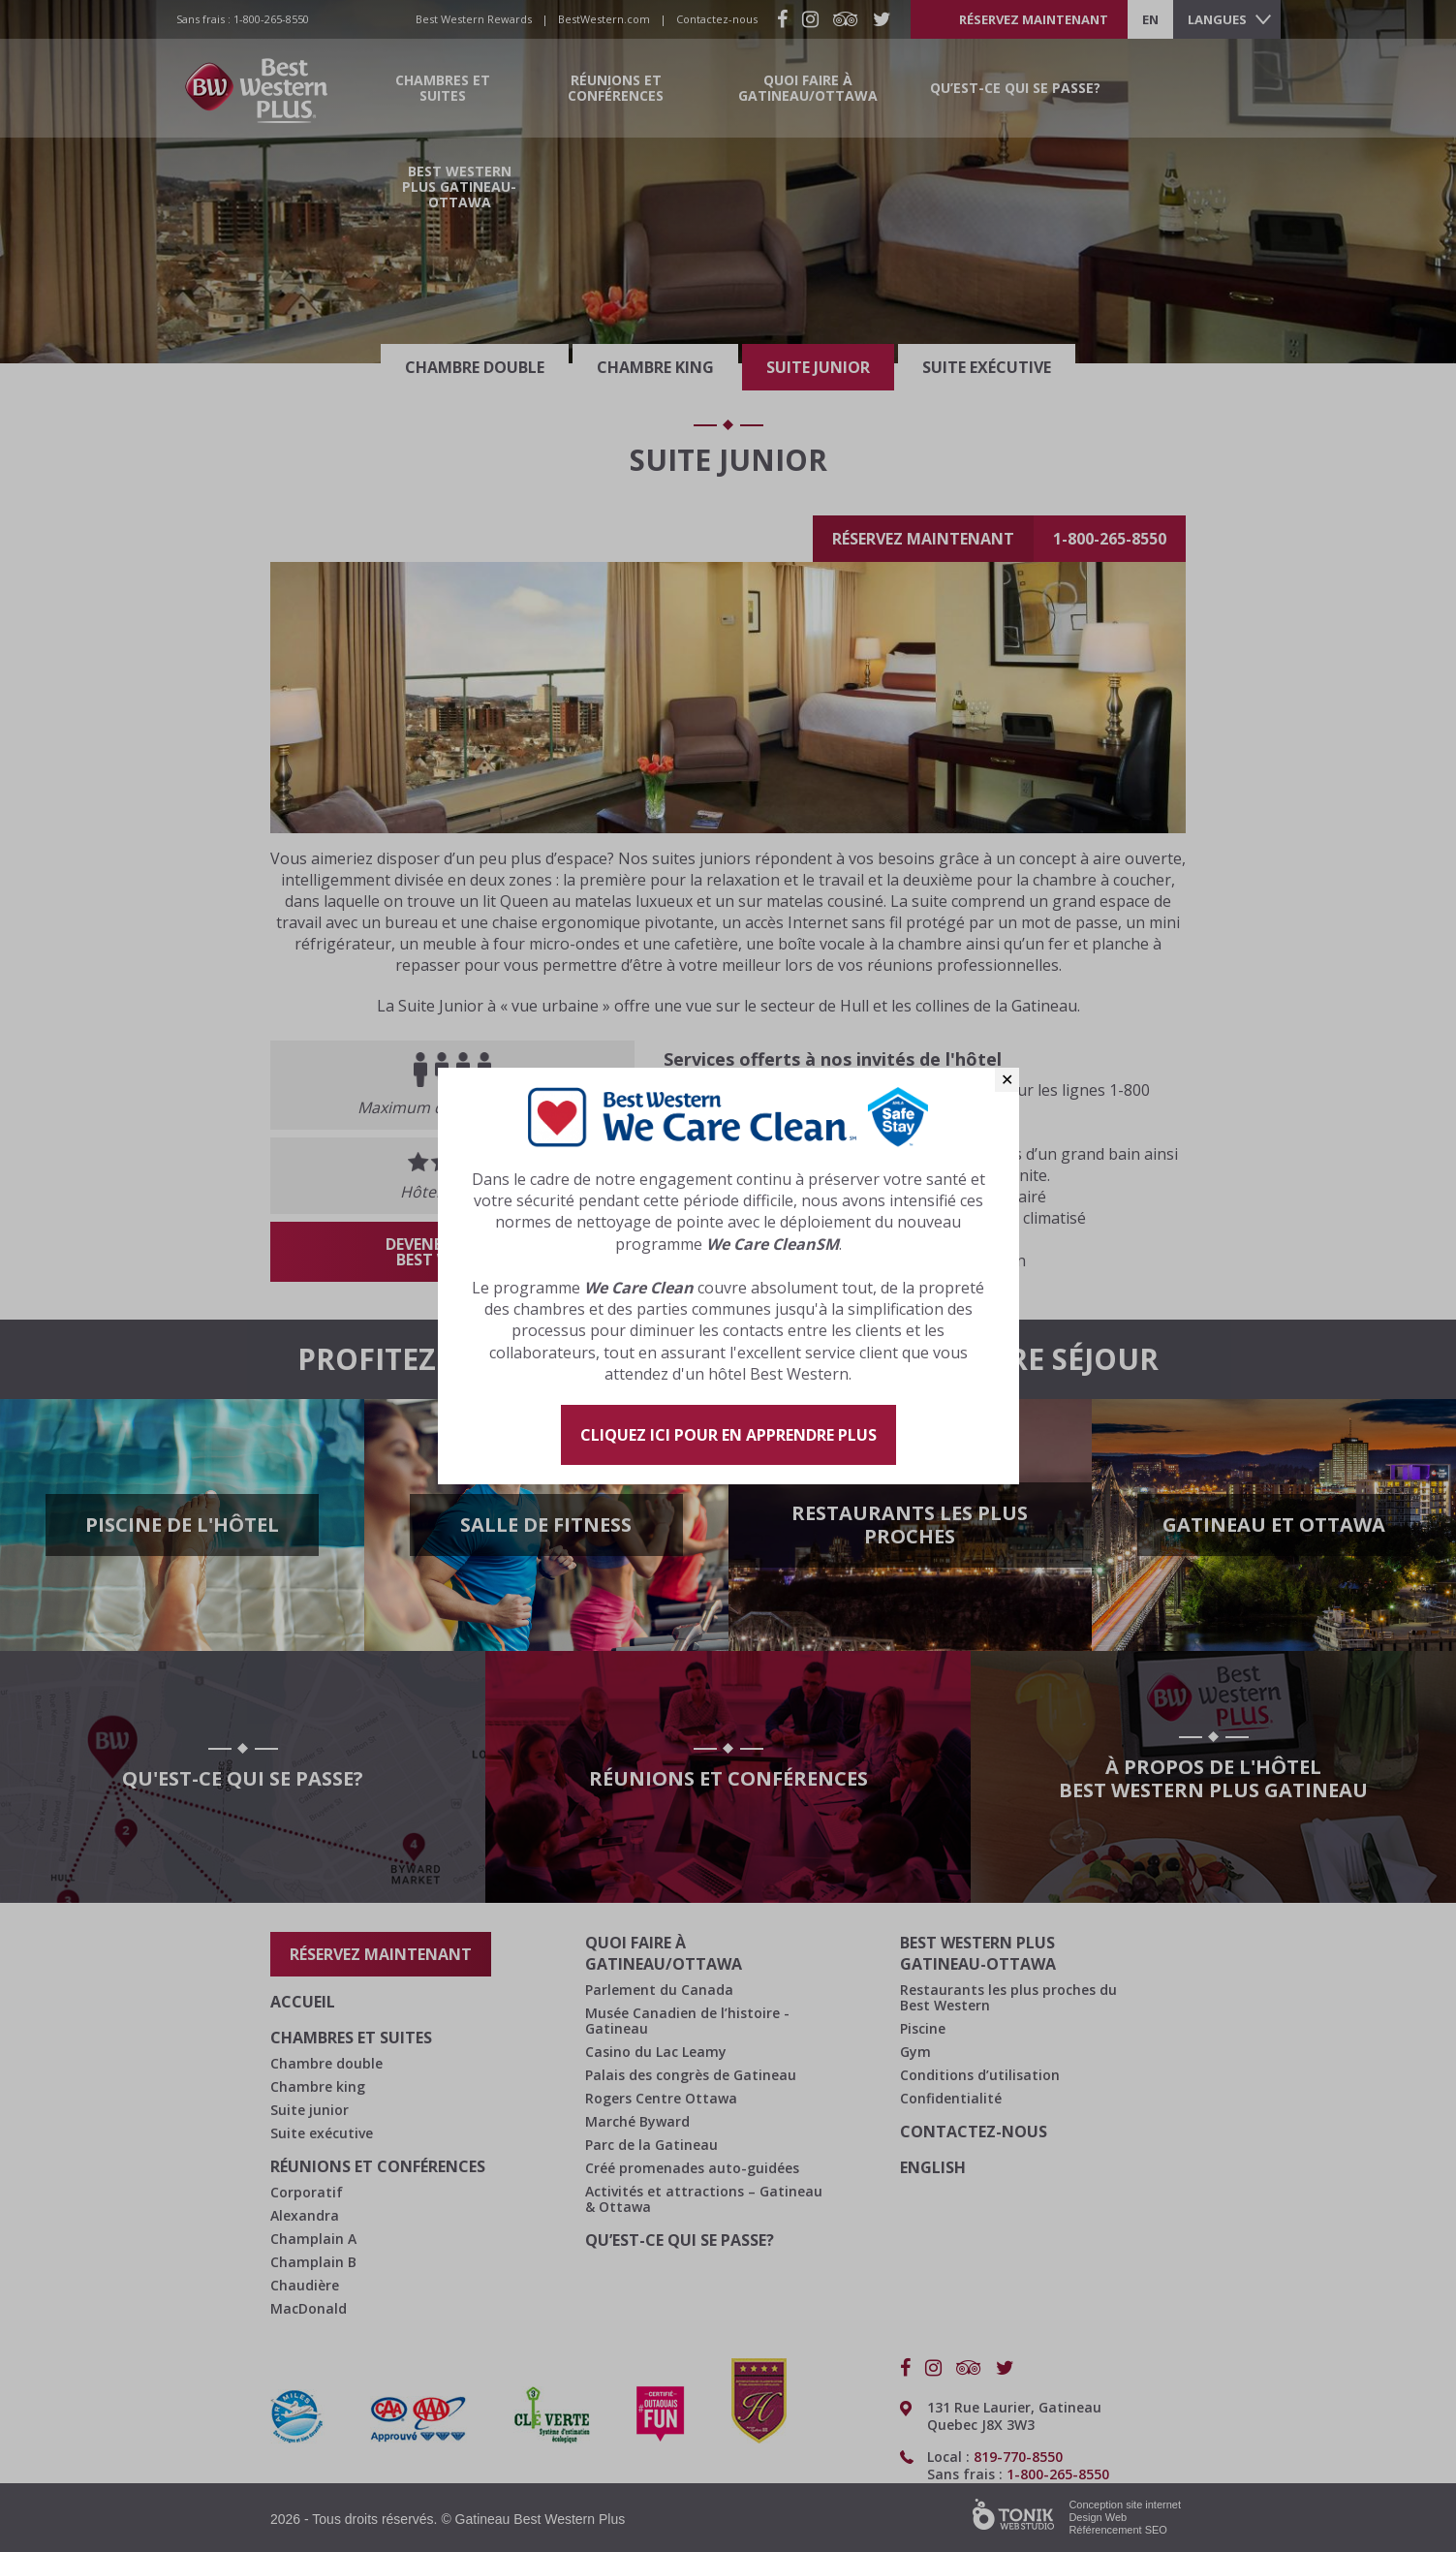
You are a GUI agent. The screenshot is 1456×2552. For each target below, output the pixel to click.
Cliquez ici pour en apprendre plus (728, 1435)
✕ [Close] (1007, 1080)
